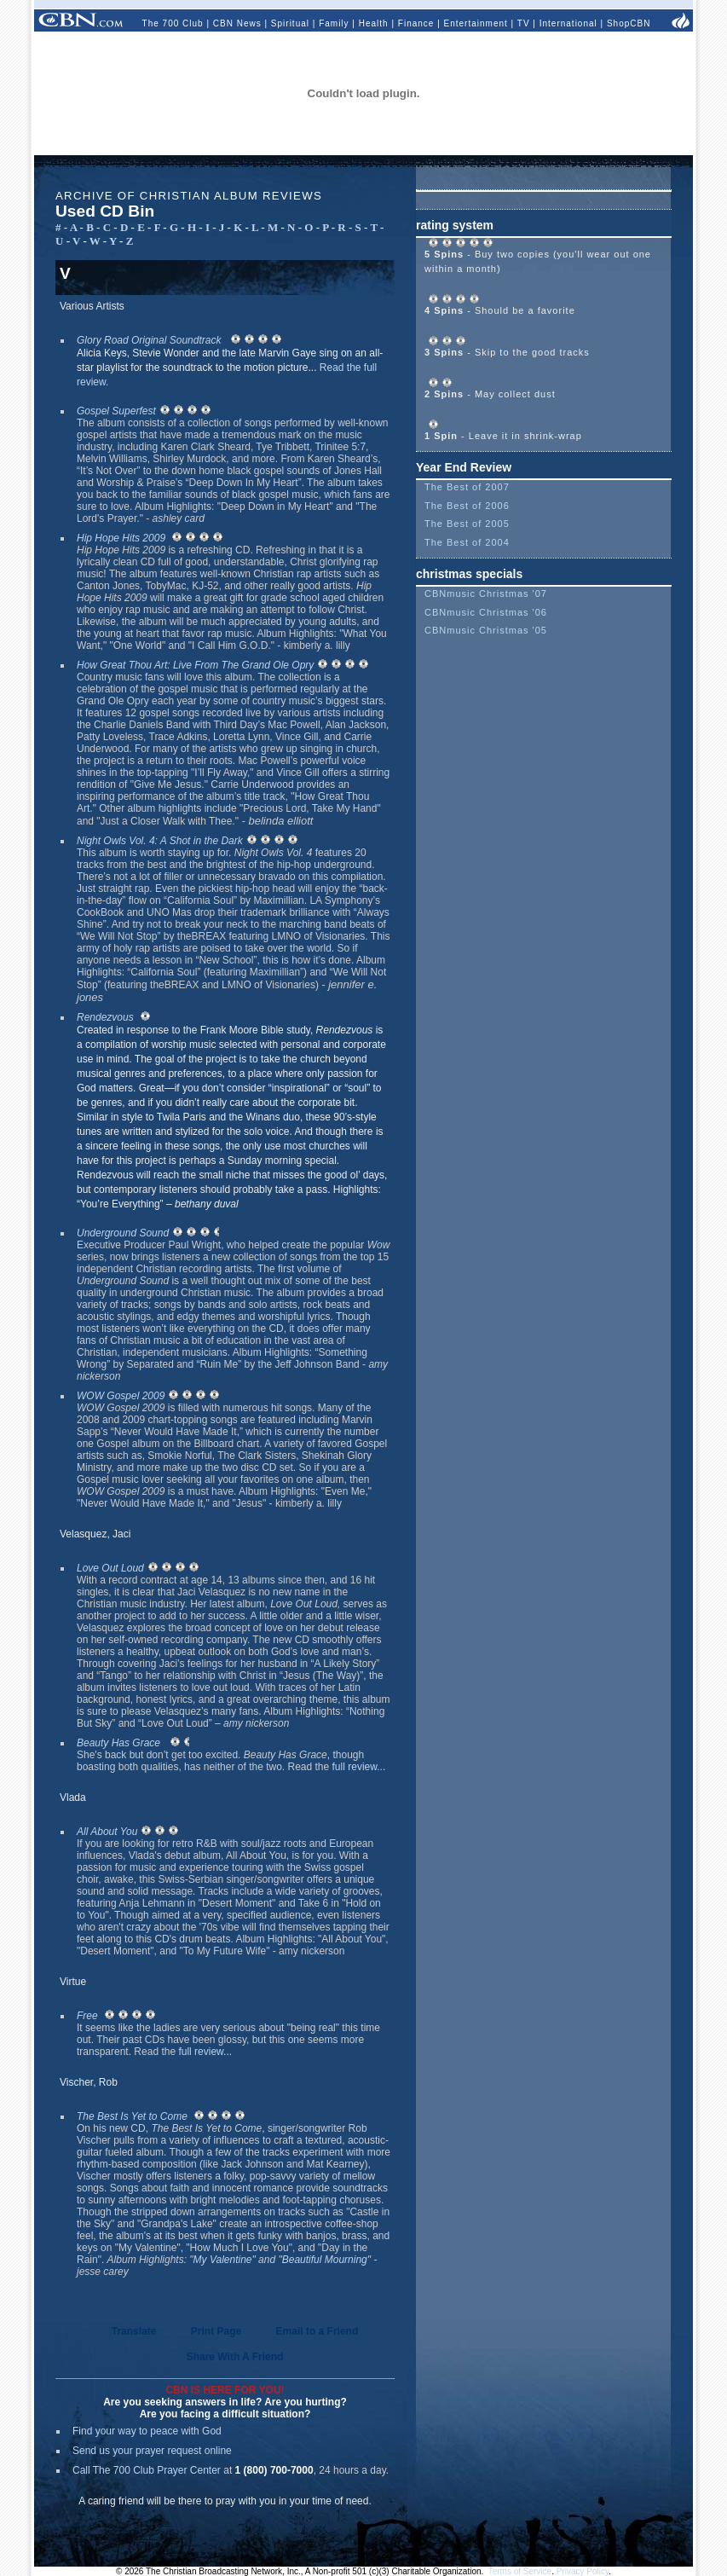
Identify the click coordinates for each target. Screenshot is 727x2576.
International (568, 23)
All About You (107, 1832)
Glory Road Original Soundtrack (149, 340)
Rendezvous (105, 1017)
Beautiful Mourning (324, 2260)
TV (523, 23)
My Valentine (222, 2260)
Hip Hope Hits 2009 (121, 538)
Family (334, 23)
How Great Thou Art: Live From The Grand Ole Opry (195, 665)
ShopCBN (628, 23)
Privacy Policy (583, 2571)
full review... (359, 1767)
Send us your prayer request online (152, 2451)
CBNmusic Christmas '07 (485, 593)
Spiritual (290, 23)
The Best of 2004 (467, 542)
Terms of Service (519, 2571)
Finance (416, 23)
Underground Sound (123, 1233)
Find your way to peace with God (147, 2431)
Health (374, 23)
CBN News (237, 23)
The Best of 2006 (467, 506)
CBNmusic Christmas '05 (485, 630)
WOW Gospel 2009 (120, 1396)
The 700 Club (173, 23)
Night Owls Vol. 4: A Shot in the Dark (160, 841)
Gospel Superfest (116, 411)
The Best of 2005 (467, 523)
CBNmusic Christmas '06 (485, 612)
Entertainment (476, 23)
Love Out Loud (110, 1568)
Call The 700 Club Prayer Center (146, 2470)
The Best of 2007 (467, 487)
